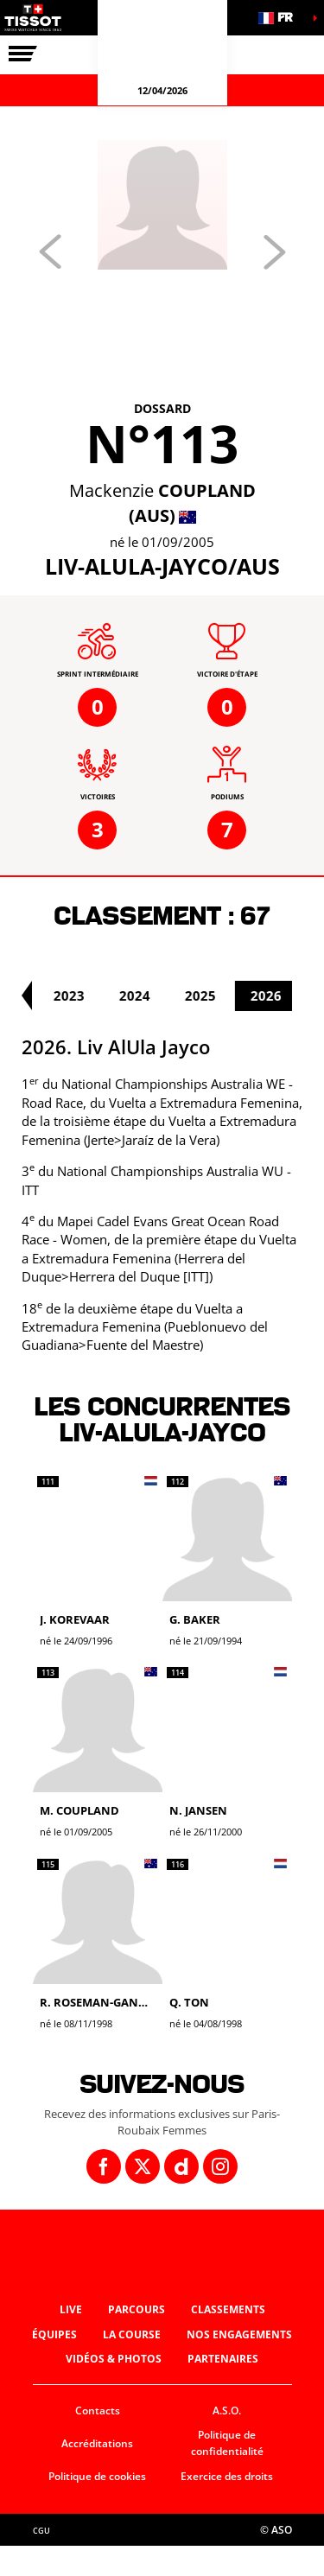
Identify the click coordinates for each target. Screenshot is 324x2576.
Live (71, 2309)
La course (132, 2334)
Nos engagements (239, 2334)
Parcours (136, 2309)
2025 (219, 995)
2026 (285, 995)
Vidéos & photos (114, 2358)
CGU (41, 2530)
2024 (153, 995)
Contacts (97, 2410)
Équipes (54, 2334)
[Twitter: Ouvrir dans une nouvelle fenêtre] (142, 2166)
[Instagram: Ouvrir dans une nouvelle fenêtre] (220, 2166)
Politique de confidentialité (227, 2442)
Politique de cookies (97, 2476)
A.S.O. (227, 2410)
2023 (88, 995)
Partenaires (222, 2358)
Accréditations (97, 2443)
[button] (281, 17)
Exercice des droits (227, 2476)
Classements (228, 2309)
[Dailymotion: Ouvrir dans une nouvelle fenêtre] (181, 2166)
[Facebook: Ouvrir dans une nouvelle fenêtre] (103, 2166)
